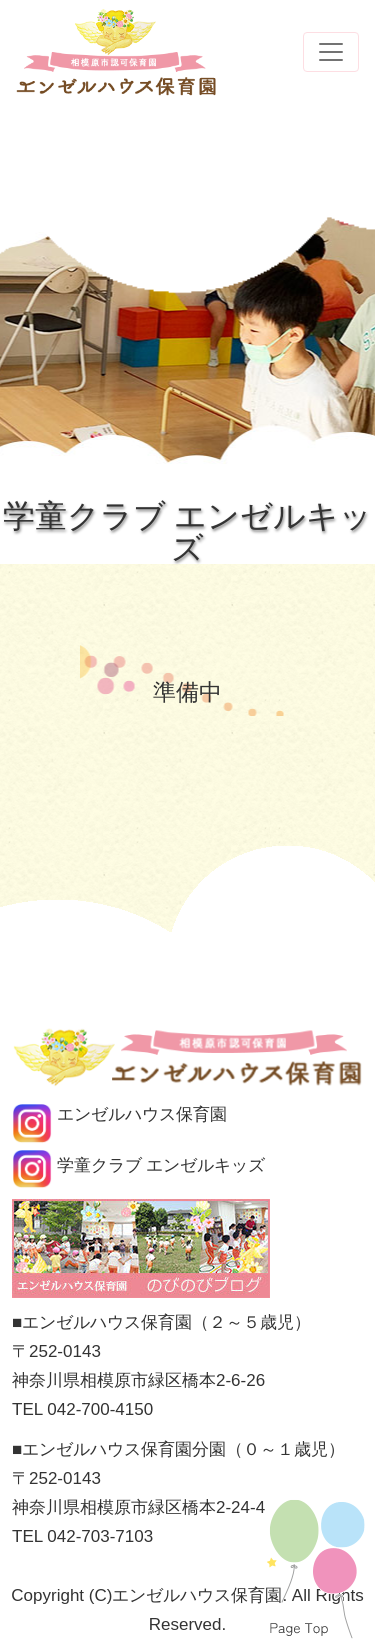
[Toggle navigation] (331, 52)
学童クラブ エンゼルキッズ (138, 1165)
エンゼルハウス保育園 (119, 1114)
